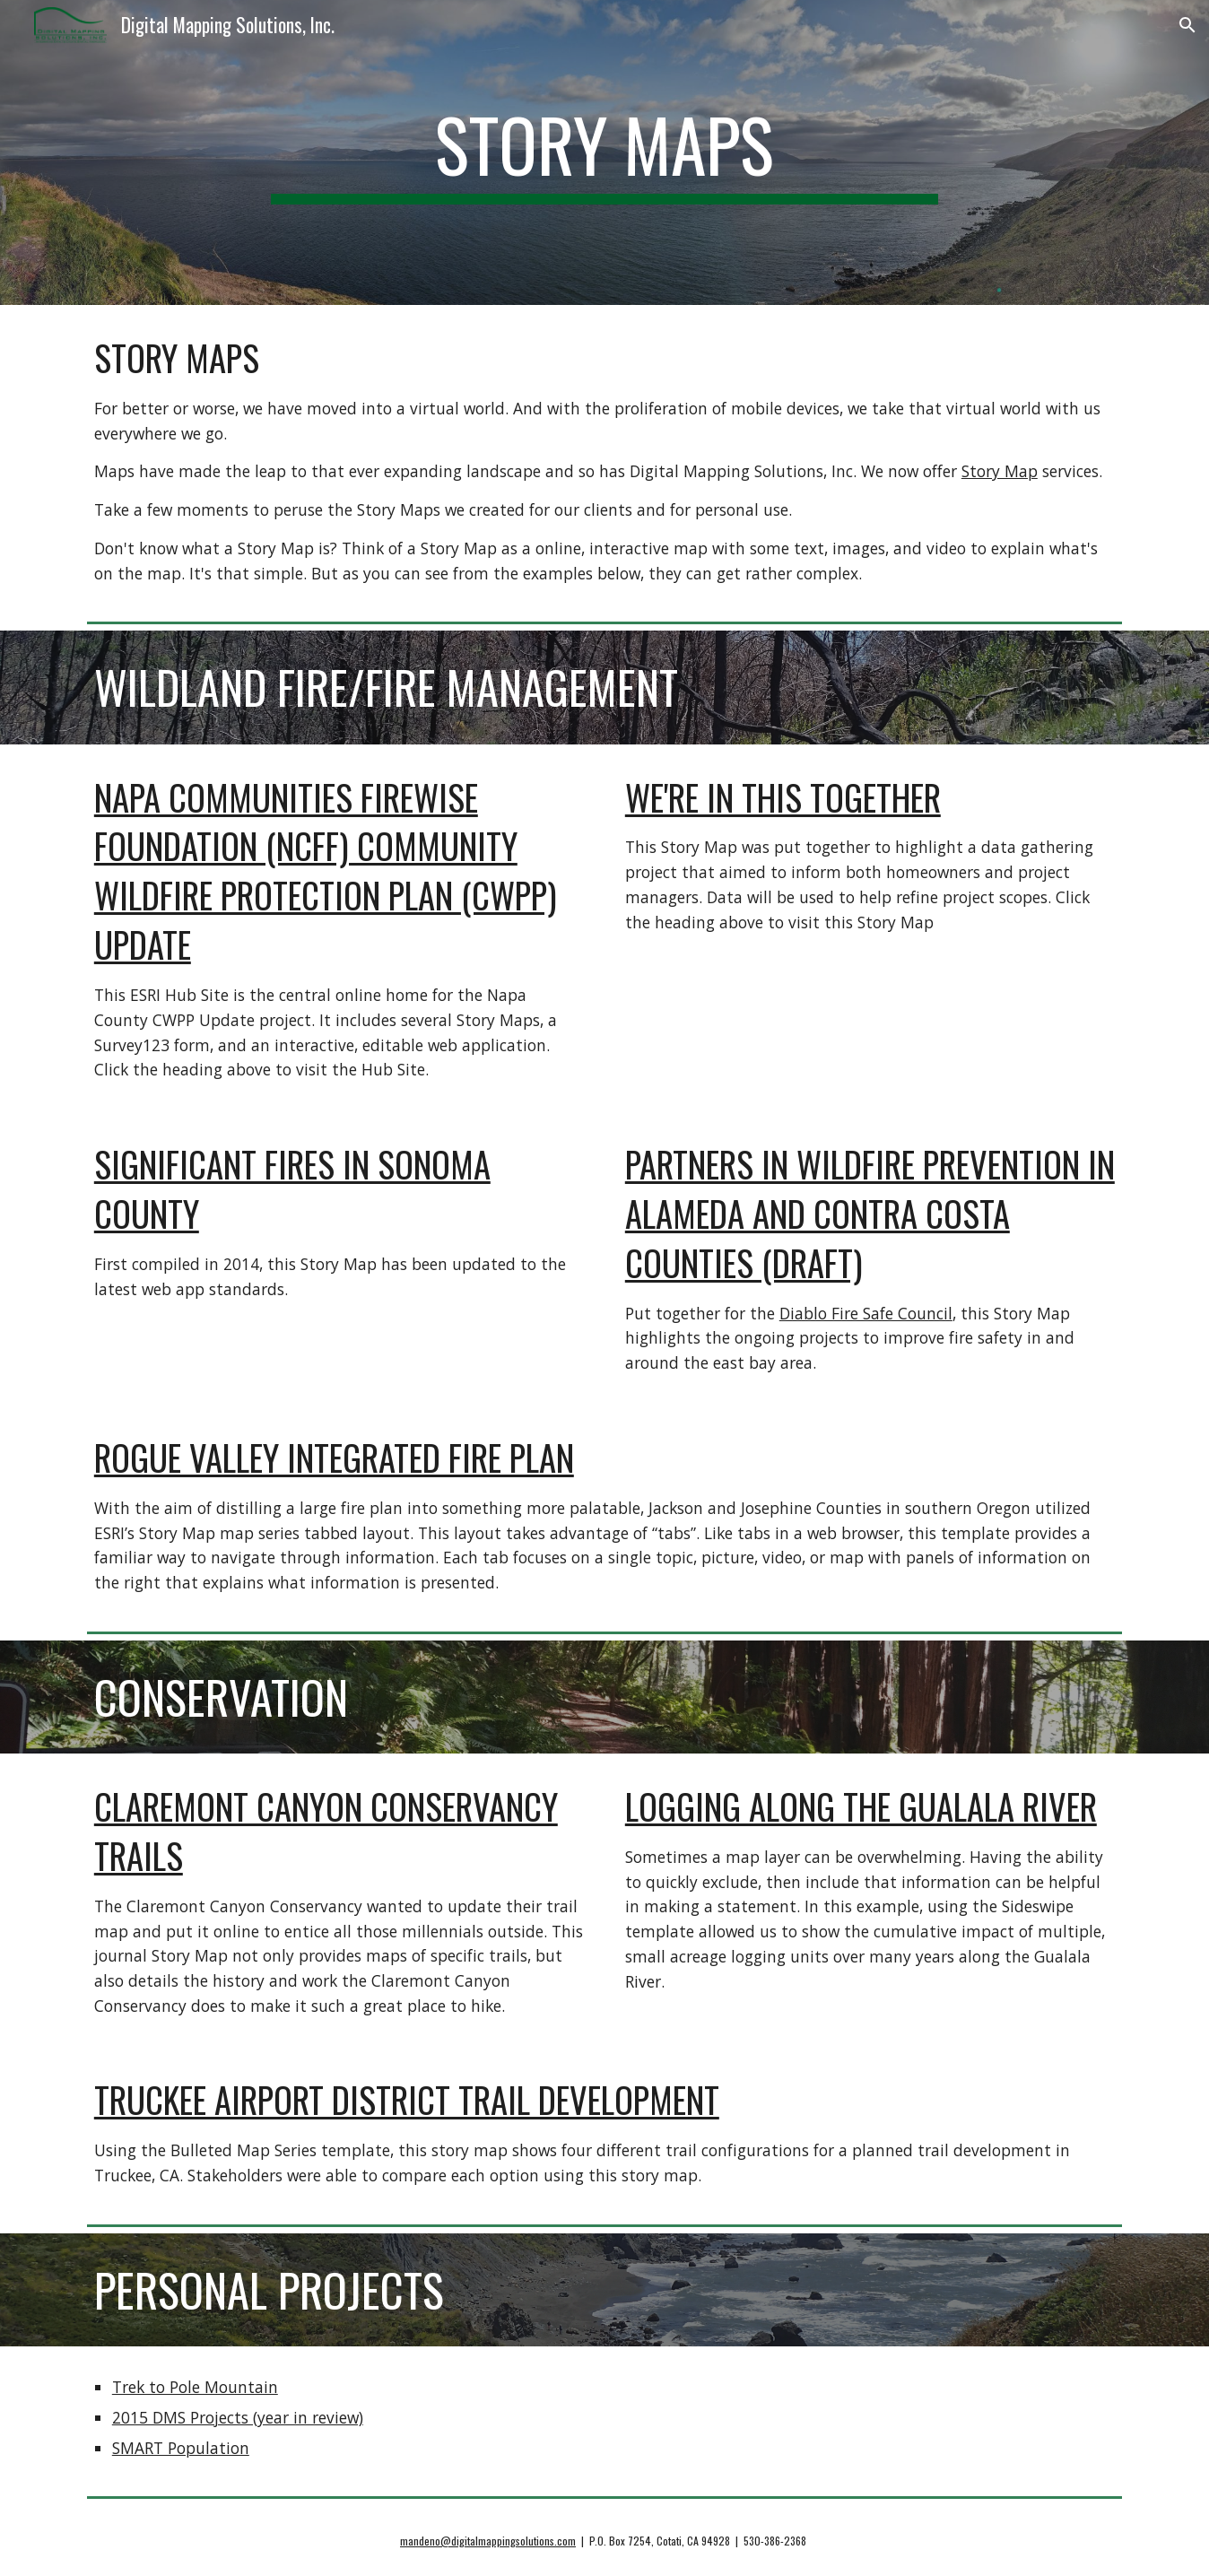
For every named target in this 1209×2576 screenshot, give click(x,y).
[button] (1187, 25)
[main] (604, 152)
